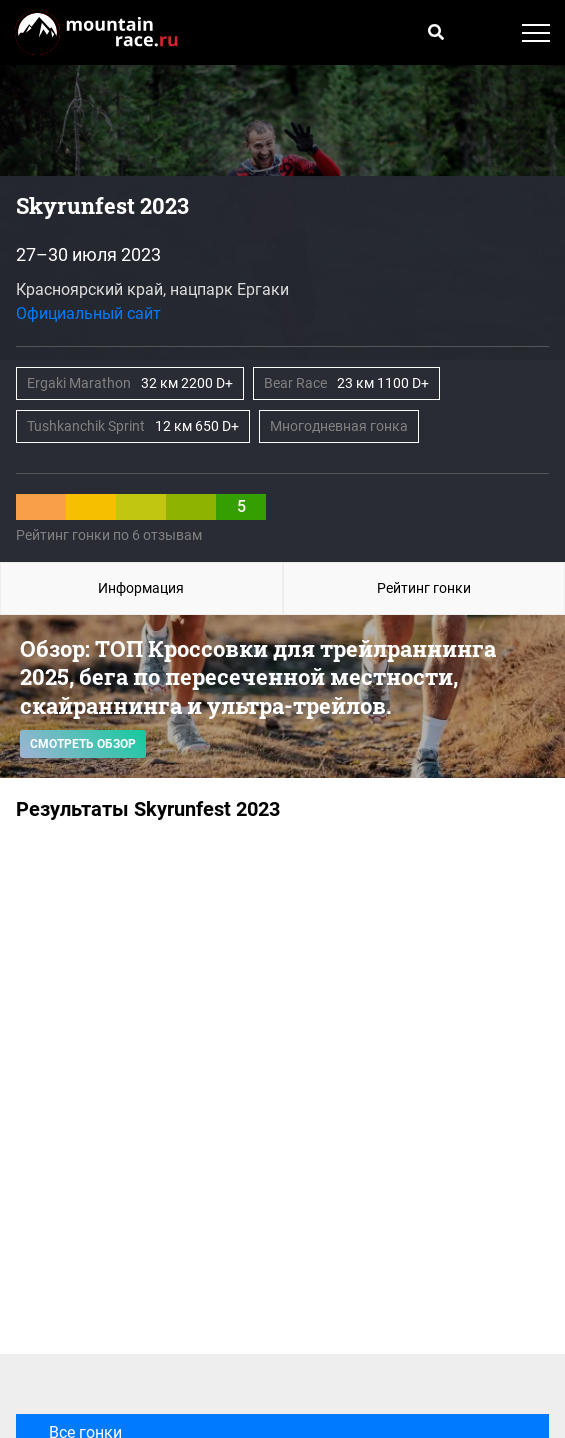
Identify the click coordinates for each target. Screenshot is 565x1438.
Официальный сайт (88, 313)
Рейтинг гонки (424, 588)
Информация (141, 588)
